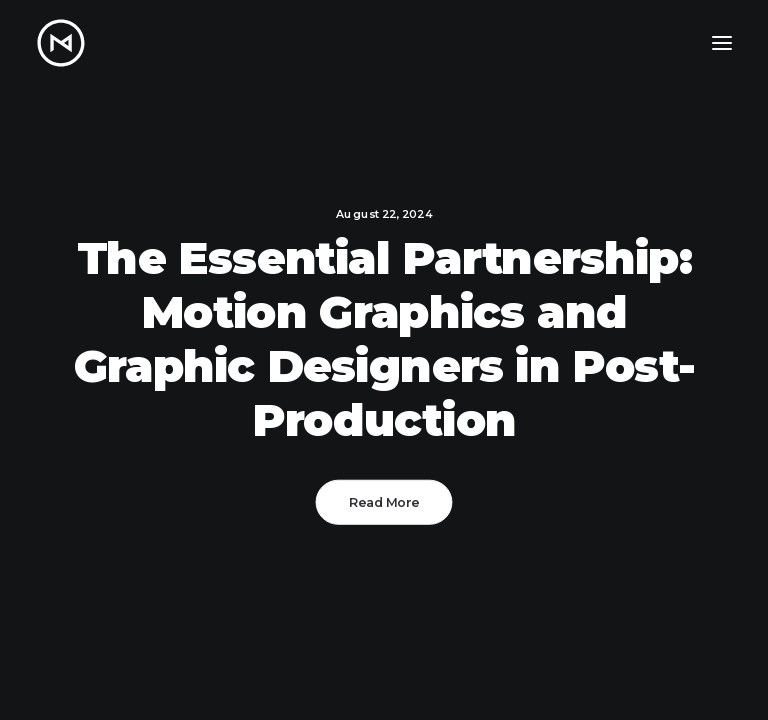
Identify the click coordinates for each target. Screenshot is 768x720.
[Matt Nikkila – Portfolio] (61, 43)
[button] (722, 43)
